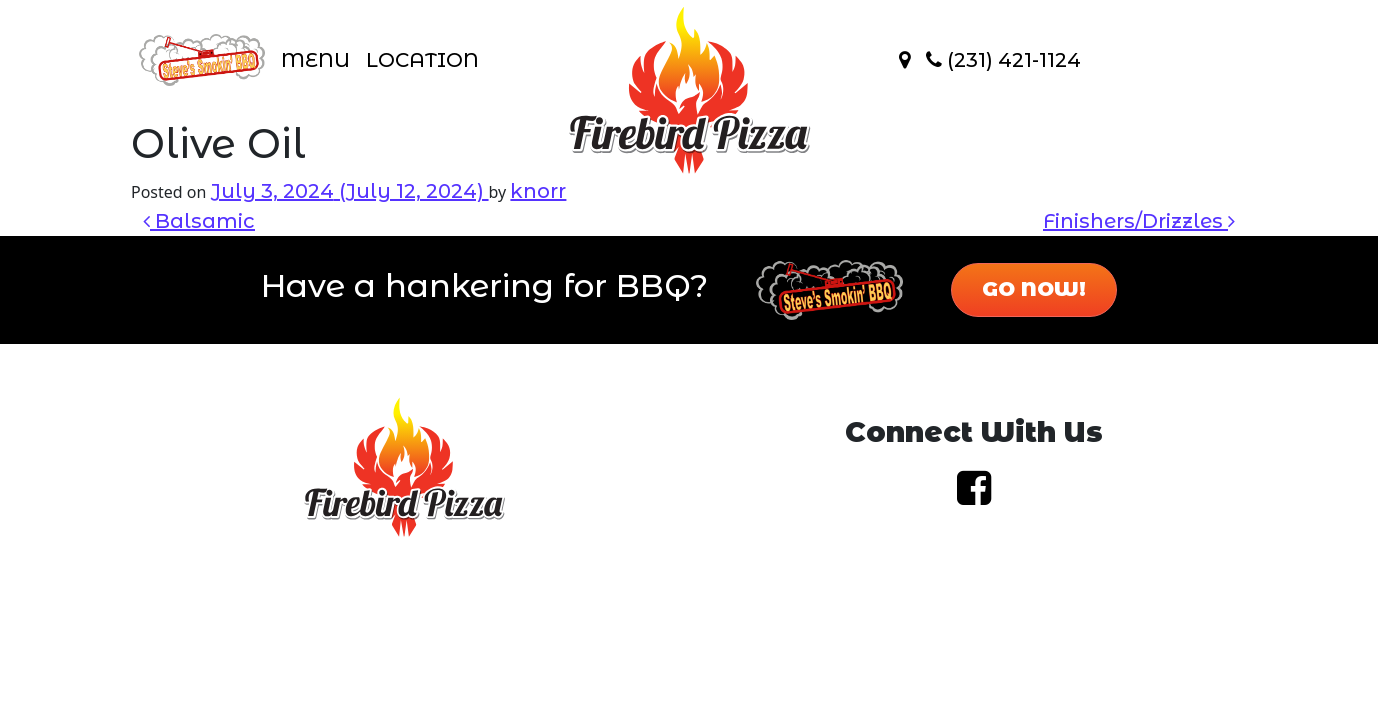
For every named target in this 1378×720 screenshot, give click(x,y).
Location (422, 60)
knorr (538, 191)
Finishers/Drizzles (1139, 221)
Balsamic (199, 221)
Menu (315, 60)
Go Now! (1034, 289)
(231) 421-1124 (1003, 60)
